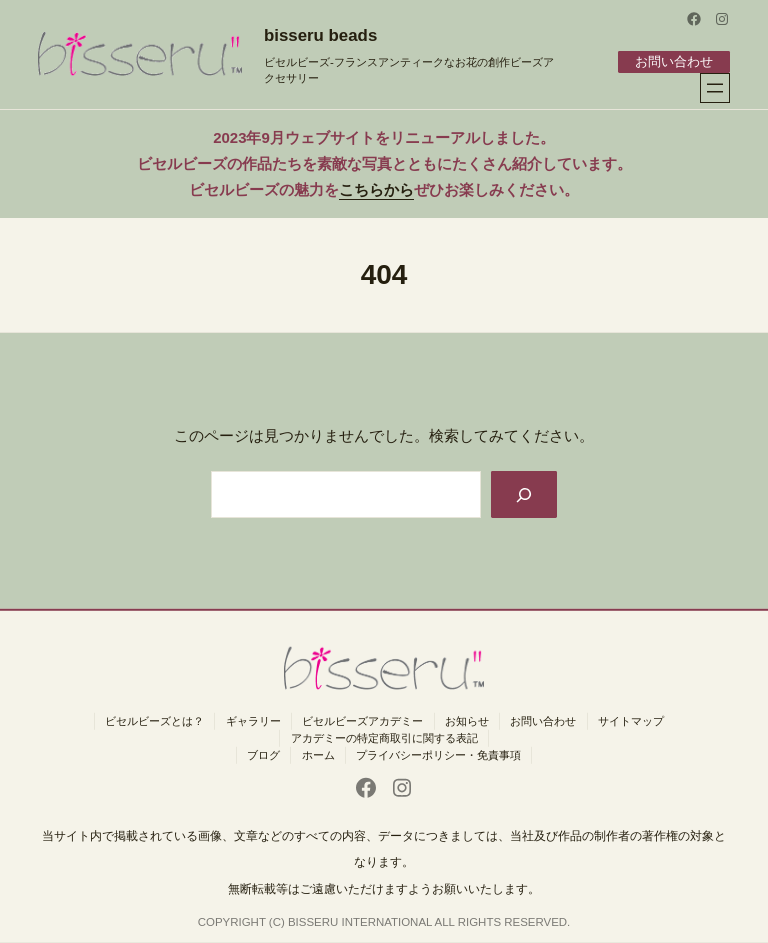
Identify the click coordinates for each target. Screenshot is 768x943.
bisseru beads (320, 35)
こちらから (376, 189)
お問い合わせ (673, 61)
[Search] (523, 495)
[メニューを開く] (715, 88)
